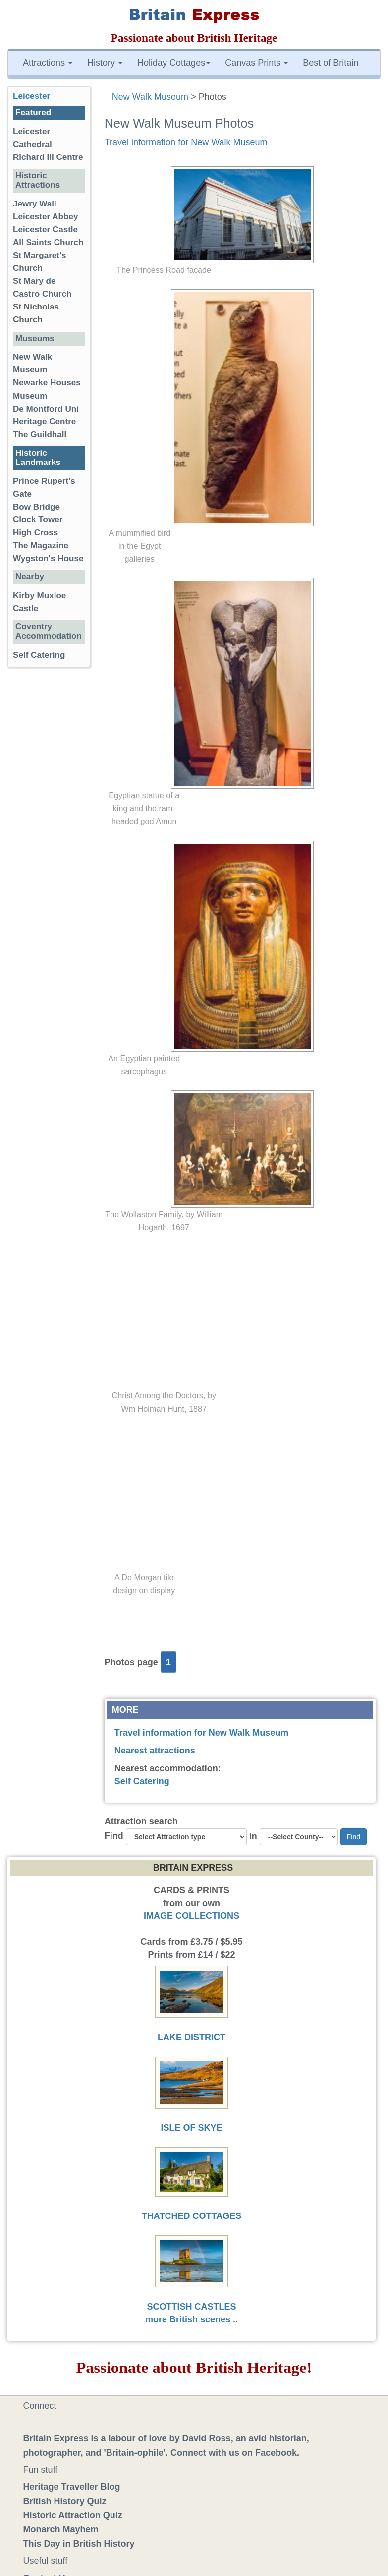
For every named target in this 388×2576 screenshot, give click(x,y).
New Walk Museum (150, 97)
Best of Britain (330, 63)
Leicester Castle (45, 229)
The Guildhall (39, 434)
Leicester (31, 96)
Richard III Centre (48, 157)
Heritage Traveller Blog (71, 2487)
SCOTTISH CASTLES (191, 2307)
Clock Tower (37, 519)
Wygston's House (48, 558)
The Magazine (40, 545)
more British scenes (187, 2319)
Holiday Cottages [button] (173, 63)
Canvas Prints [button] (256, 63)
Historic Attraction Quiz (72, 2515)
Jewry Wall (34, 203)
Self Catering (141, 1781)
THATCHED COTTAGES (191, 2216)
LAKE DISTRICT (191, 2037)
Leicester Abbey (45, 216)
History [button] (104, 63)
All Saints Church (48, 242)
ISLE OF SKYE (191, 2128)
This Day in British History (79, 2544)
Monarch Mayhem (61, 2529)
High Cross (35, 532)
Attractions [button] (47, 63)
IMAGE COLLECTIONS (191, 1916)
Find (114, 1836)
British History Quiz (65, 2501)
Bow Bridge (36, 507)
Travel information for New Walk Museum (186, 142)
